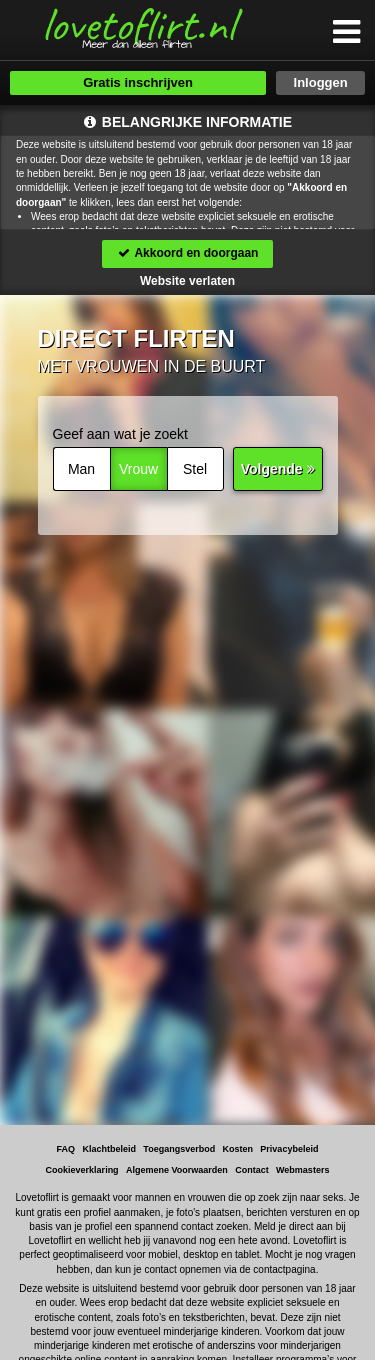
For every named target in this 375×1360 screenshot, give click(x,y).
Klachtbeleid (109, 1149)
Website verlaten (187, 281)
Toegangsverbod (179, 1149)
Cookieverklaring (82, 1170)
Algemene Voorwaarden (177, 1170)
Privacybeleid (289, 1149)
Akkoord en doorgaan (188, 253)
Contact (252, 1170)
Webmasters (302, 1170)
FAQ (66, 1149)
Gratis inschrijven (138, 82)
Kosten (238, 1149)
